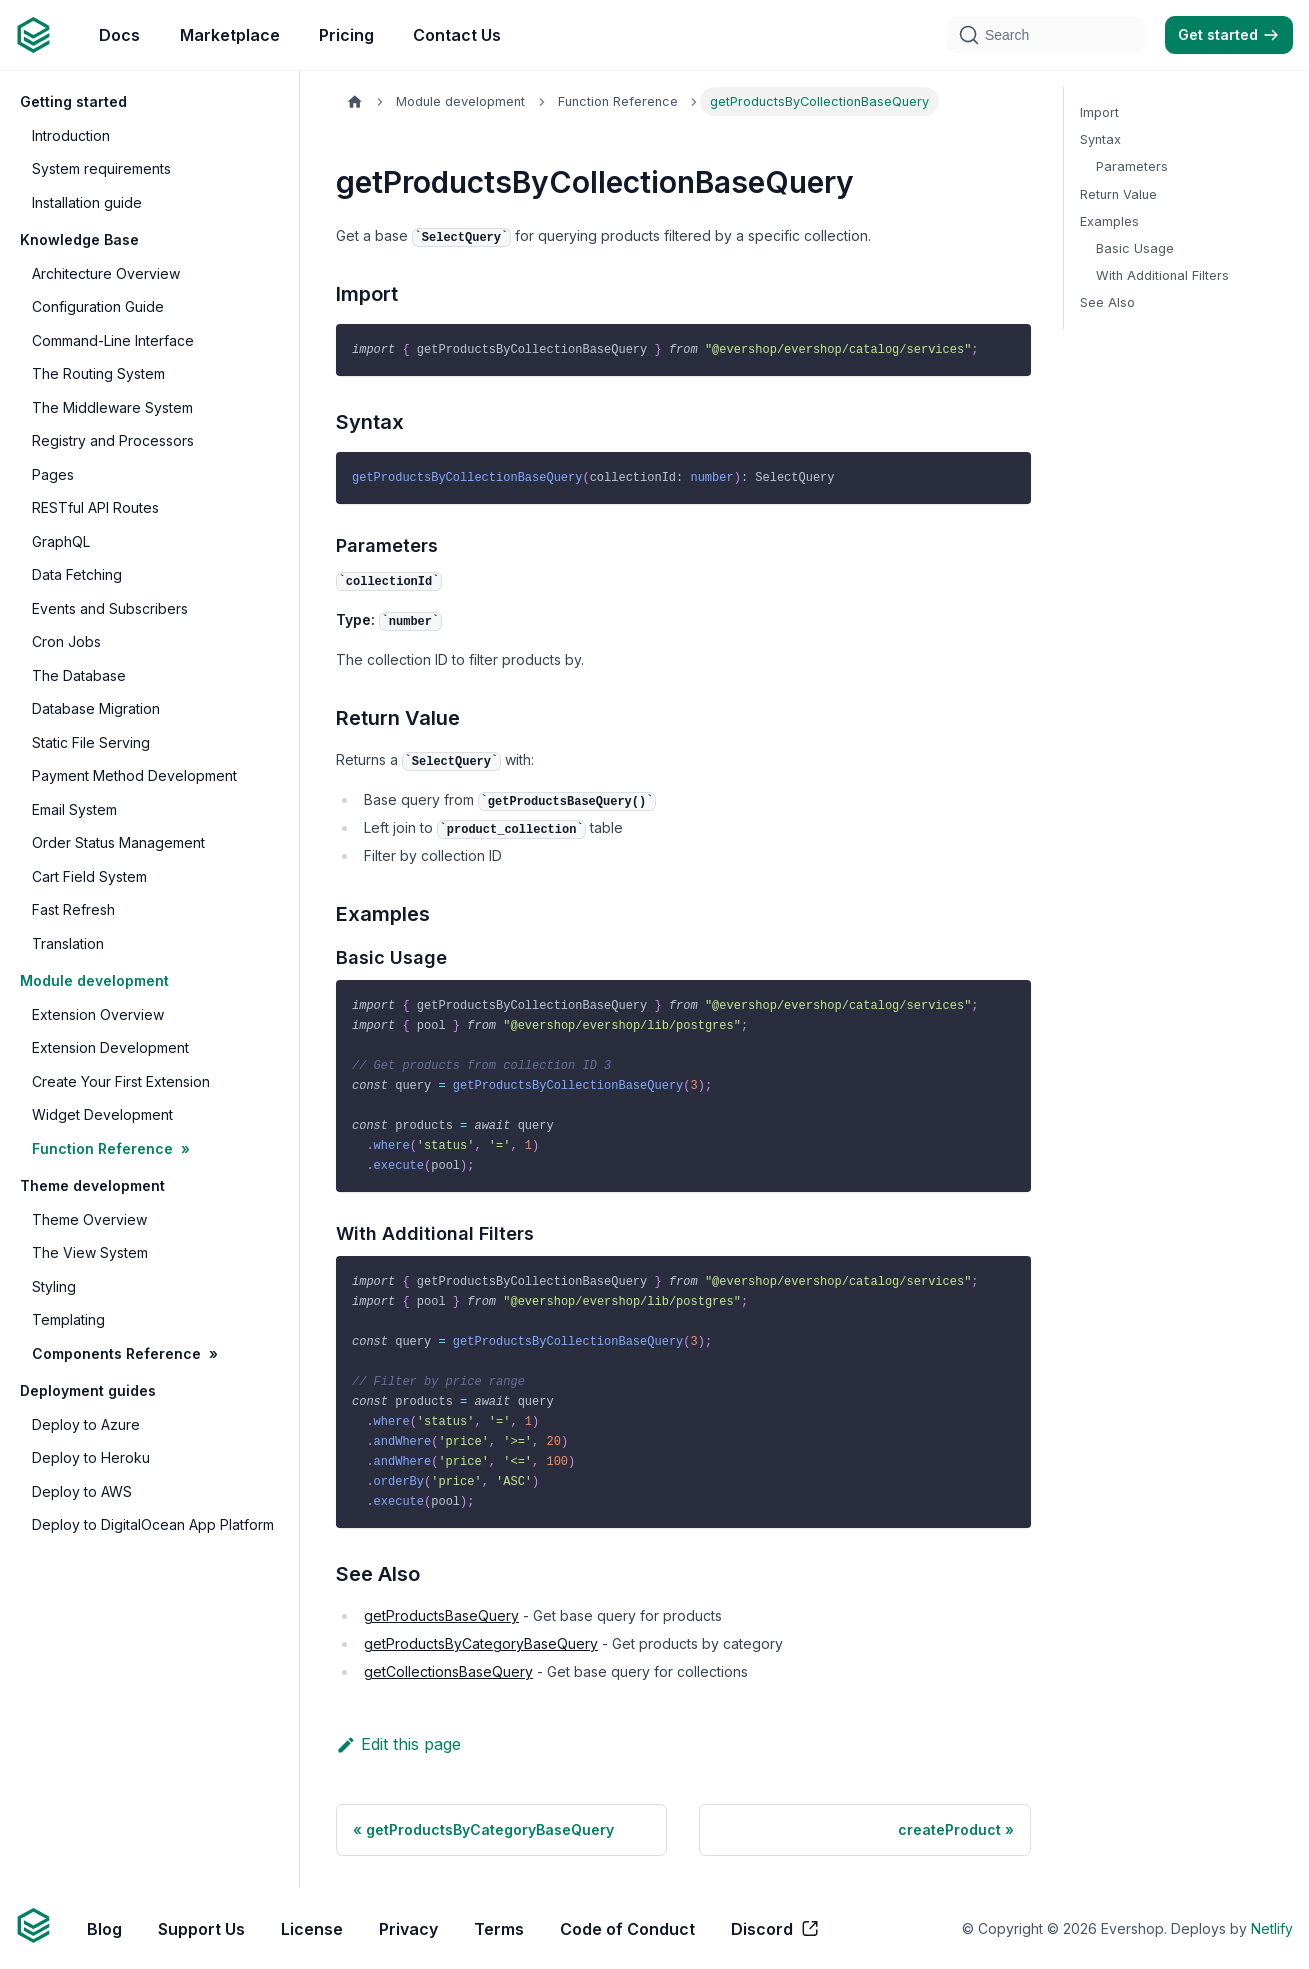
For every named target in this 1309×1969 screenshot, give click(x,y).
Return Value (1118, 194)
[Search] (1046, 35)
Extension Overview (98, 1014)
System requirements (101, 168)
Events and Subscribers (110, 608)
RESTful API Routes (95, 507)
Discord (775, 1929)
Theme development (92, 1185)
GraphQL (61, 541)
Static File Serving (91, 742)
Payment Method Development (134, 775)
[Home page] (355, 101)
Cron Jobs (66, 641)
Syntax (1100, 139)
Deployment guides (88, 1390)
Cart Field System (89, 876)
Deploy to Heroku (91, 1457)
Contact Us (457, 35)
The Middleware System (112, 407)
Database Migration (96, 708)
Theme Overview (89, 1219)
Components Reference (116, 1353)
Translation (68, 943)
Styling (54, 1286)
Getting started (73, 101)
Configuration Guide (98, 306)
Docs (119, 35)
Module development (94, 980)
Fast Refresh (73, 909)
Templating (68, 1319)
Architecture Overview (106, 273)
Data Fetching (77, 574)
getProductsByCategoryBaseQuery (481, 1643)
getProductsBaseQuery (441, 1615)
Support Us (201, 1929)
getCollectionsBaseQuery (448, 1671)
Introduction (71, 135)
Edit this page (398, 1744)
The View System (90, 1252)
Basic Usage (1135, 248)
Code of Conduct (627, 1929)
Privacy (408, 1929)
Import (1099, 112)
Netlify (1272, 1928)
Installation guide (87, 202)
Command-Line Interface (113, 340)
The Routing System (98, 373)
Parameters (1132, 166)
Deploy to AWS (82, 1491)
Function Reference (102, 1148)
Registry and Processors (113, 440)
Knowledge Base (79, 239)
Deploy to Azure (86, 1424)
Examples (1109, 221)
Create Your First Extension (121, 1081)
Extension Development (110, 1047)
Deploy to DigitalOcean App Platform (153, 1524)
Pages (53, 474)
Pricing (346, 35)
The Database (79, 675)
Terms (499, 1929)
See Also (1107, 302)
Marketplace (230, 35)
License (312, 1929)
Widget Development (102, 1114)
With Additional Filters (1162, 275)
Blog (104, 1929)
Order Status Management (118, 842)
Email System (74, 809)
